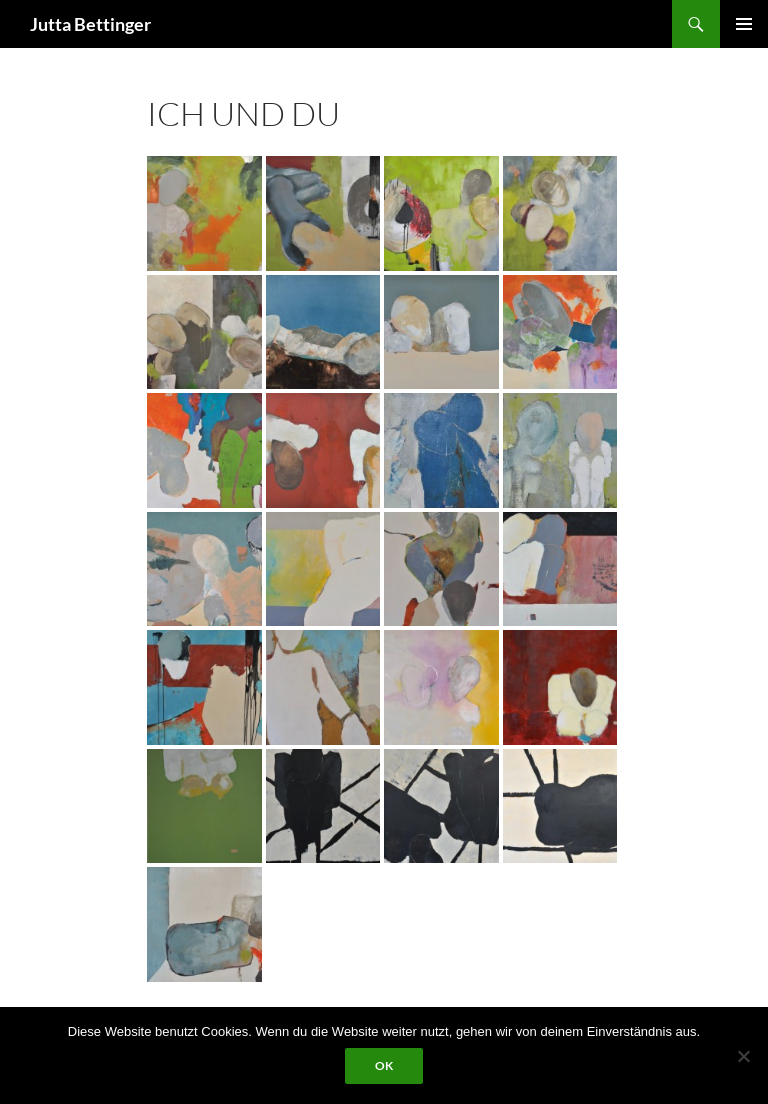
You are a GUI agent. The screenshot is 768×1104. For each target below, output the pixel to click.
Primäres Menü (744, 24)
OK (384, 1065)
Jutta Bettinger (90, 24)
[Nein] (743, 1056)
